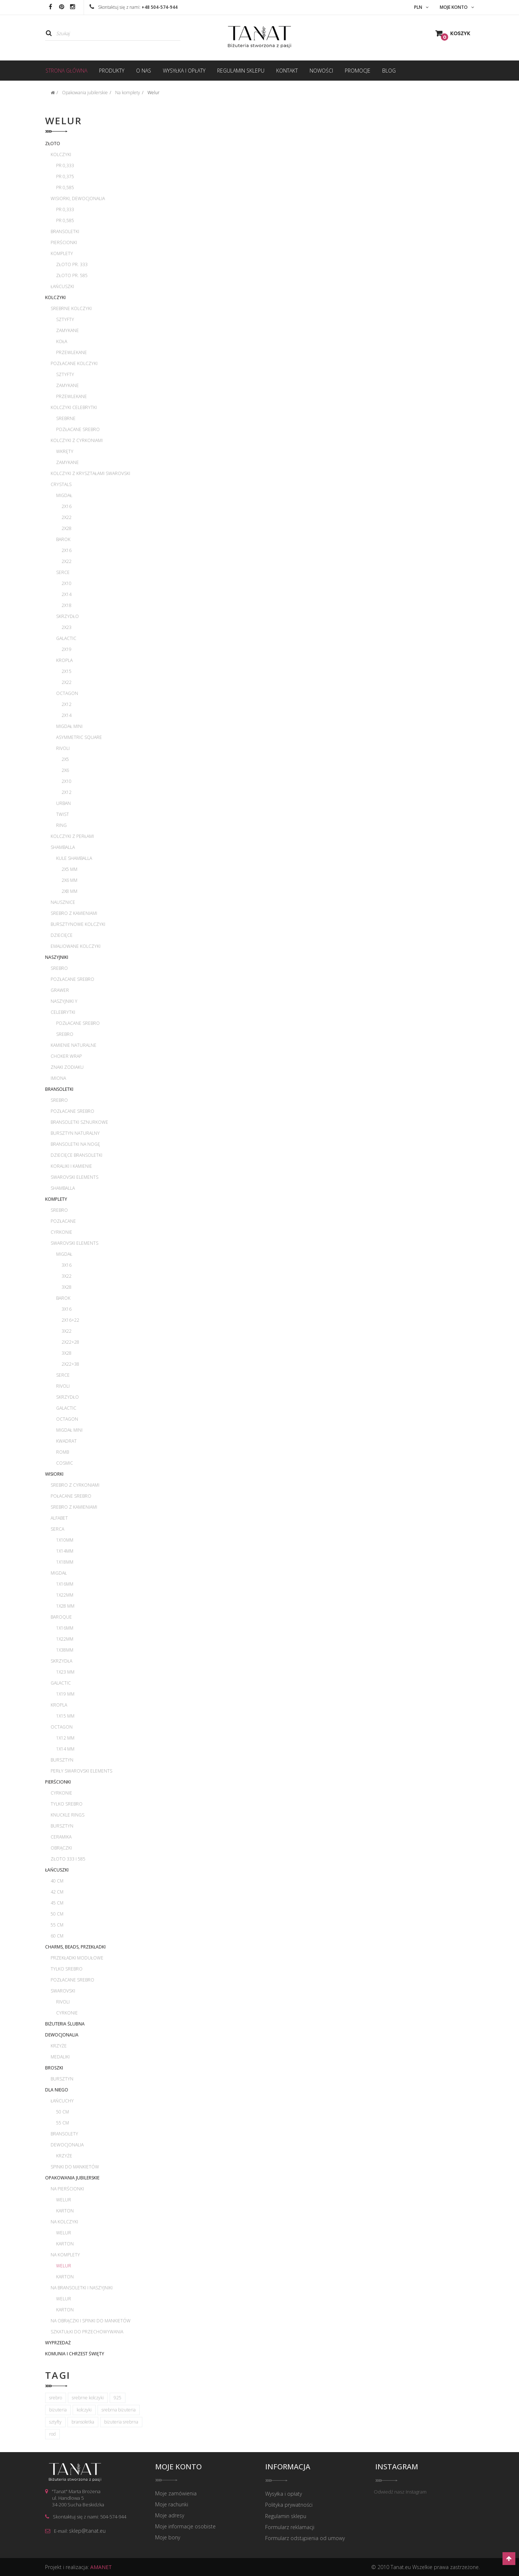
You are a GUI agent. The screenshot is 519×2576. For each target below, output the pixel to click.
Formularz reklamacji (289, 2526)
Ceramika (61, 1837)
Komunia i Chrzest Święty (74, 2354)
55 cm (57, 1925)
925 (117, 2398)
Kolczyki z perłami (72, 836)
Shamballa (63, 847)
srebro (55, 2398)
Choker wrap (66, 1056)
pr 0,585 (65, 187)
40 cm (57, 1881)
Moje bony (167, 2537)
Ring (61, 825)
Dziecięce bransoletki (76, 1155)
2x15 (67, 671)
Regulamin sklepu (285, 2515)
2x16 (67, 506)
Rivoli (63, 748)
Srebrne (66, 418)
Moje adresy (169, 2515)
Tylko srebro (67, 1804)
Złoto (52, 143)
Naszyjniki (56, 957)
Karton (65, 2211)
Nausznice (63, 902)
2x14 (67, 594)
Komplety (62, 253)
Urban (63, 803)
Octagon (67, 693)
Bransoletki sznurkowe (79, 1122)
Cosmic (64, 1463)
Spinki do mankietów (75, 2167)
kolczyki (84, 2410)
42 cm (57, 1892)
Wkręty (64, 451)
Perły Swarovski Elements (81, 1771)
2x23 (67, 627)
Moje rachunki (171, 2504)
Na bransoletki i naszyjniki (82, 2288)
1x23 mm (65, 1672)
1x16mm (64, 1584)
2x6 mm (69, 880)
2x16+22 (70, 1320)
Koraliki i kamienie (71, 1166)
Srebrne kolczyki (71, 308)
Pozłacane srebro (78, 429)
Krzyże (59, 2046)
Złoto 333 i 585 (68, 1859)
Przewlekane (71, 352)
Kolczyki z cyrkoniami (77, 440)
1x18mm (64, 1562)
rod (52, 2434)
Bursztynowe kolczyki (78, 924)
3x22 (67, 1276)
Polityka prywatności (289, 2504)
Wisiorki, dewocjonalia (78, 198)
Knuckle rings (67, 1815)
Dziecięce (62, 935)
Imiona (58, 1078)
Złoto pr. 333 (72, 264)
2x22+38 (70, 1364)
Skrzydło (67, 616)
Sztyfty (65, 319)
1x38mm (64, 1650)
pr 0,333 (65, 165)
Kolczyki (61, 154)
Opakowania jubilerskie (72, 2178)
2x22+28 (70, 1342)
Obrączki (61, 1848)
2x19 (67, 649)
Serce (63, 572)
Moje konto (178, 2466)
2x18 (67, 605)
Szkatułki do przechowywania (87, 2332)
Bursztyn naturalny (75, 1133)
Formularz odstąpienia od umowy (305, 2537)
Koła (61, 341)
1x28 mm (65, 1606)
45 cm (57, 1903)
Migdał (64, 495)
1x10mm (64, 1540)
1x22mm (64, 1595)
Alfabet (59, 1518)
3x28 (67, 1287)
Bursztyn (62, 1760)
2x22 (67, 517)
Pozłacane (63, 1221)
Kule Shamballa (74, 858)
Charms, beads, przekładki (75, 1947)
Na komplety (65, 2255)
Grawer (60, 990)
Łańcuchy (62, 2101)
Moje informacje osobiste (185, 2526)
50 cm (57, 1914)
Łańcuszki (62, 286)
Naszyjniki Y (64, 1001)
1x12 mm (65, 1738)
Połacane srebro (71, 1496)
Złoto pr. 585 (72, 275)
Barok (63, 539)
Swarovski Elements (74, 1177)
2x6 (65, 770)
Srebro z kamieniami (74, 913)
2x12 (67, 704)
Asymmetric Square (79, 737)
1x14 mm (65, 1749)
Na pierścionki (67, 2189)
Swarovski (63, 1991)
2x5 (65, 759)
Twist (62, 814)
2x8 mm (69, 891)
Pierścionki (64, 242)
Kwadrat (66, 1441)
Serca (57, 1529)
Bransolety (64, 2134)
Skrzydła (61, 1661)
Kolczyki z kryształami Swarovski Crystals (90, 478)
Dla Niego (56, 2090)
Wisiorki (54, 1474)
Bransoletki (65, 231)
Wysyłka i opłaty (283, 2493)
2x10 (67, 583)
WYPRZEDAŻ (58, 2343)
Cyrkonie (61, 1232)
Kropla (64, 660)
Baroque (61, 1617)
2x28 (67, 528)
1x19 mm (65, 1694)
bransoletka (83, 2422)
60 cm (57, 1936)
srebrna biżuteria (119, 2410)
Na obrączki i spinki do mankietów (91, 2321)
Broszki (54, 2068)
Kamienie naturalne (73, 1045)
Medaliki (60, 2057)
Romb (62, 1452)
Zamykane (67, 330)
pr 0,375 (65, 176)
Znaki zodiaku (67, 1067)
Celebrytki (63, 1012)
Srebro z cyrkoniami (75, 1485)
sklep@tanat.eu (87, 2530)
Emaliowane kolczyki (75, 946)
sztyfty (55, 2422)
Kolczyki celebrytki (74, 407)
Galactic (66, 638)
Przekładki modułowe (77, 1958)
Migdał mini (69, 726)
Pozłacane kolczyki (74, 363)
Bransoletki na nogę (75, 1144)
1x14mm (64, 1551)
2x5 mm (69, 869)
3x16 (67, 1265)
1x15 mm (65, 1716)
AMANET (101, 2566)
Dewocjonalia (61, 2035)
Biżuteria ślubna (65, 2024)
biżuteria (58, 2410)
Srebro (59, 968)
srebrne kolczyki (88, 2398)
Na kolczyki (64, 2222)
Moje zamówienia (176, 2493)
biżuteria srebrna (121, 2422)
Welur (63, 2200)
